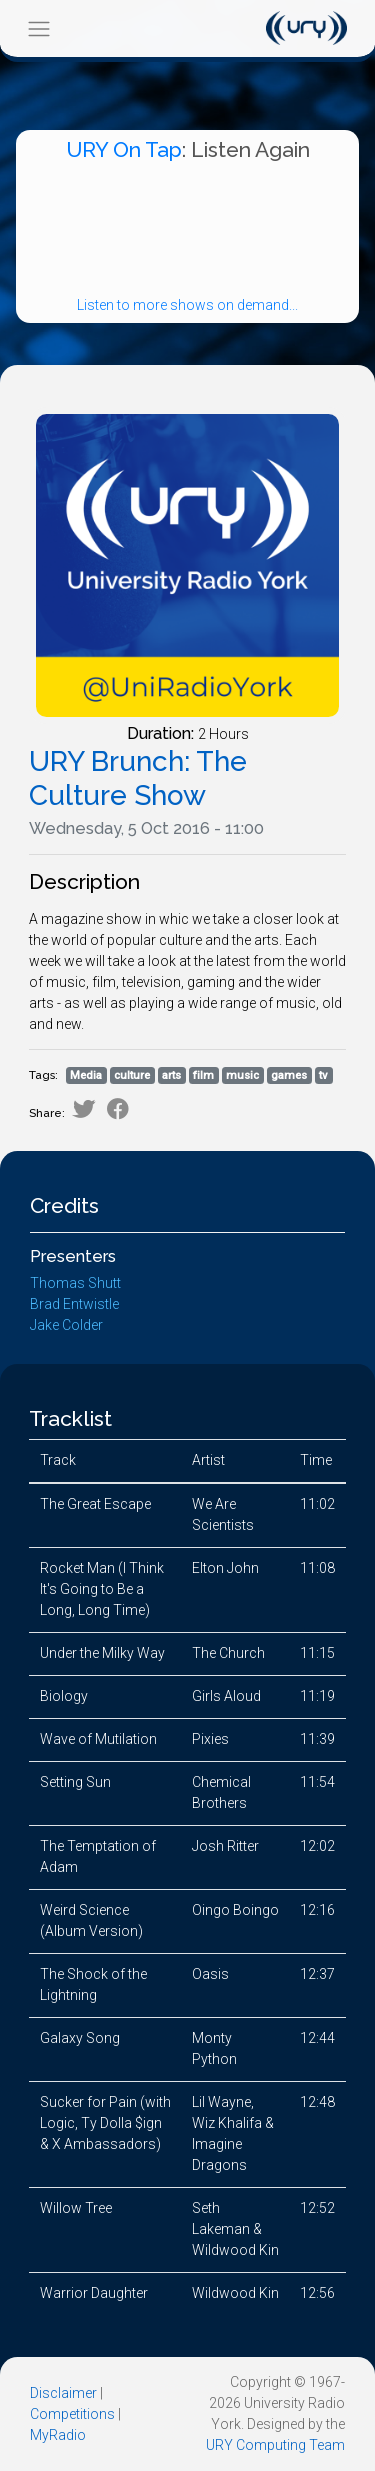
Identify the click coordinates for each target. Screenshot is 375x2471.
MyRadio (58, 2435)
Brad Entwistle (74, 1304)
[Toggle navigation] (38, 28)
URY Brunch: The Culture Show (138, 778)
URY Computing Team (275, 2445)
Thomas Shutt (75, 1283)
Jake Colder (66, 1325)
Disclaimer (63, 2393)
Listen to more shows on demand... (187, 305)
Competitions (72, 2414)
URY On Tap (124, 149)
